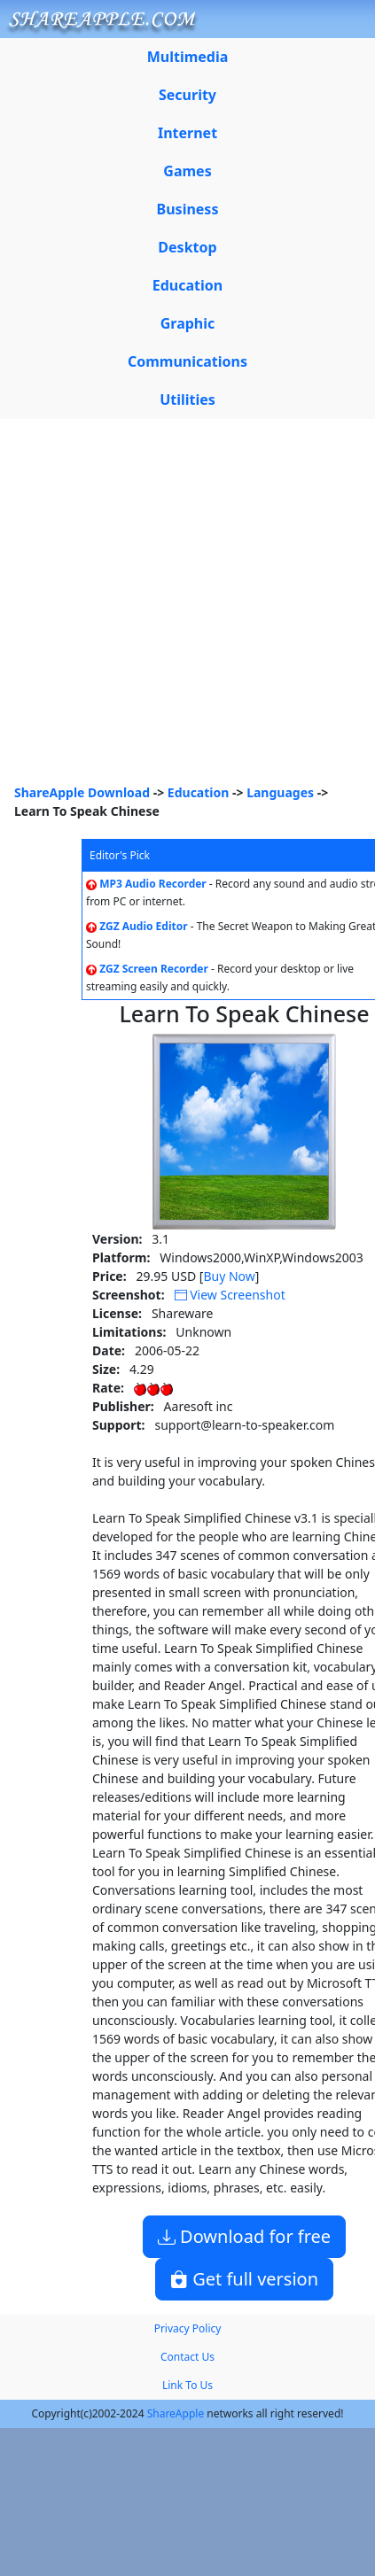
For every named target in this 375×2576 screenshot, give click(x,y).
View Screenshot (230, 1294)
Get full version (244, 2279)
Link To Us (187, 2385)
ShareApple (176, 2413)
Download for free (244, 2236)
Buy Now (228, 1276)
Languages (280, 792)
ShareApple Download (82, 792)
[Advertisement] (166, 608)
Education (199, 792)
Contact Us (187, 2356)
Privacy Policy (188, 2328)
